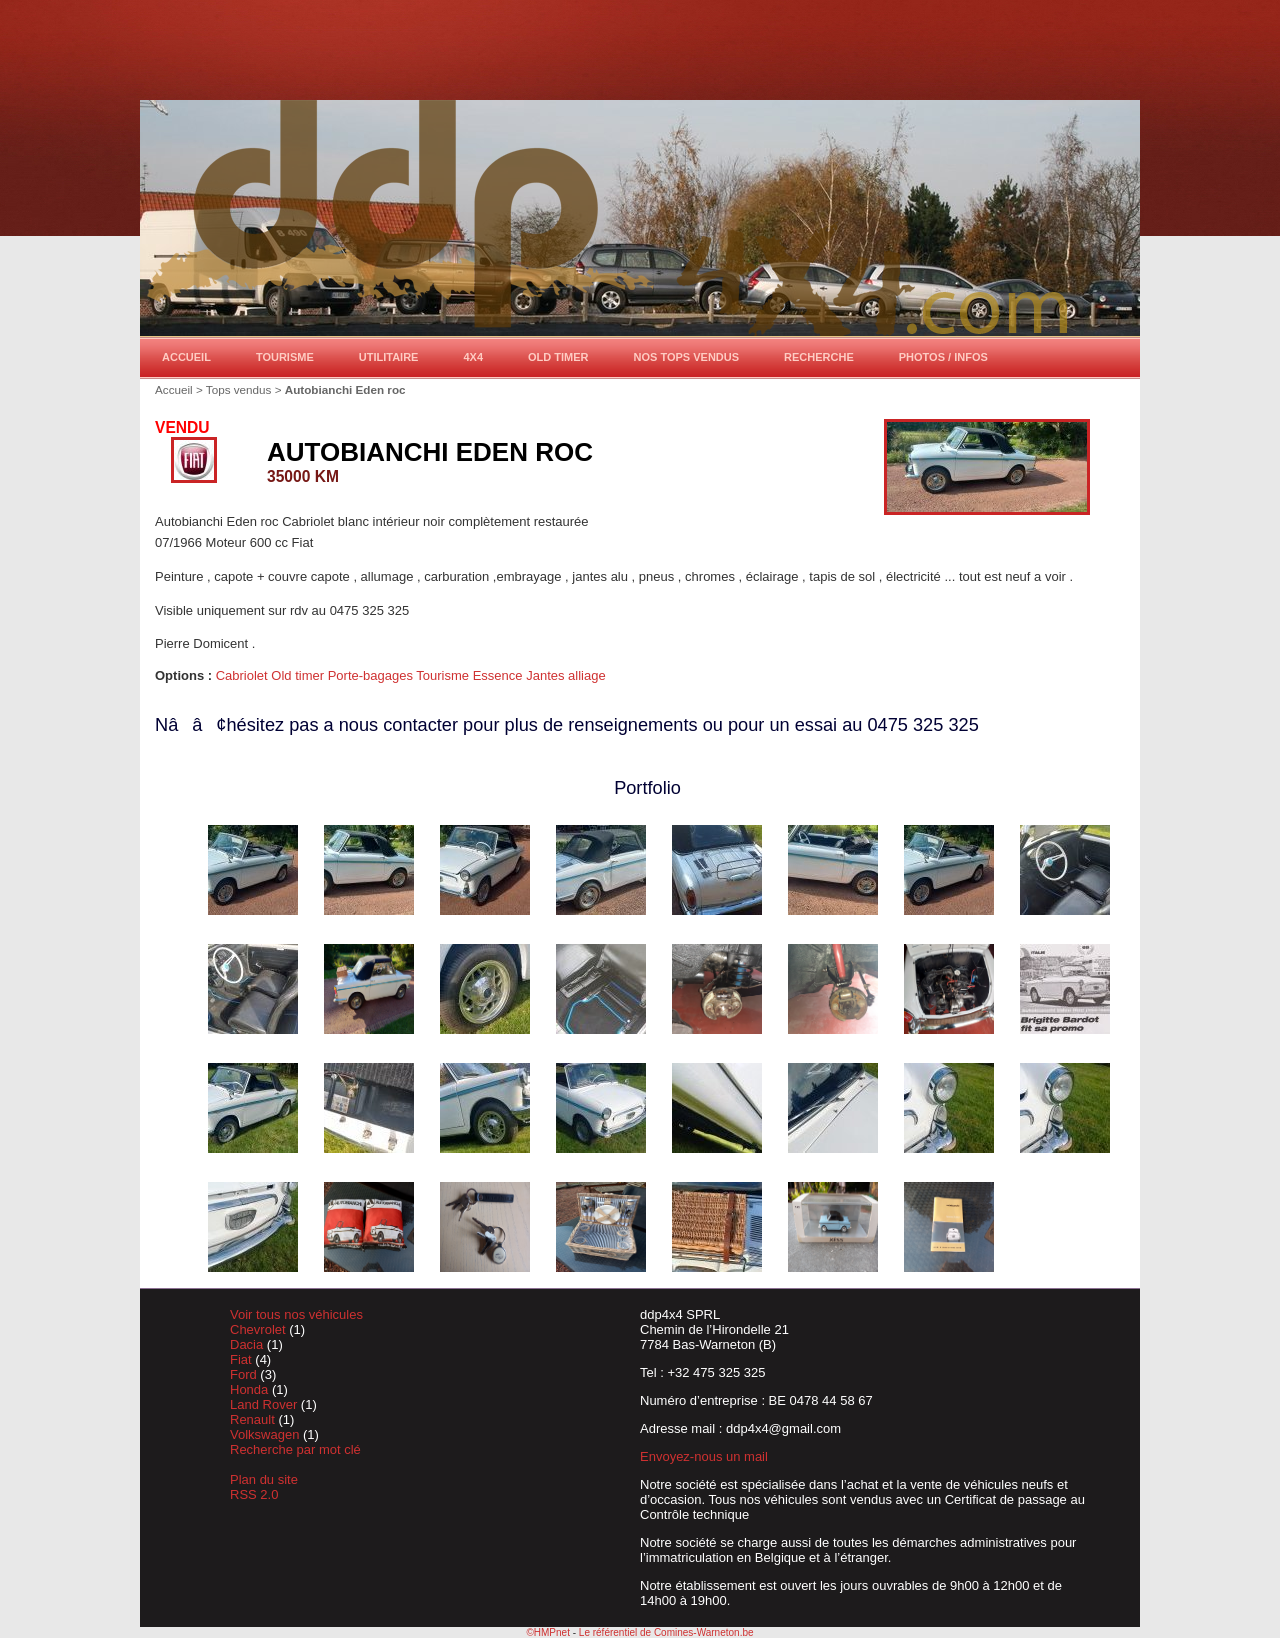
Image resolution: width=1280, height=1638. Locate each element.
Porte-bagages (372, 675)
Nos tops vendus (687, 357)
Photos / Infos (943, 357)
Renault (254, 1419)
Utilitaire (389, 357)
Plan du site (264, 1479)
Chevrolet (259, 1329)
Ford (245, 1374)
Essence (499, 675)
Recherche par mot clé (295, 1449)
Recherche (819, 357)
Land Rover (265, 1404)
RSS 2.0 (254, 1494)
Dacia (248, 1344)
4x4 (473, 357)
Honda (251, 1389)
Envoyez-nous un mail (704, 1456)
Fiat (242, 1359)
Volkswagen (266, 1434)
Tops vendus (239, 389)
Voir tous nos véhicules (296, 1314)
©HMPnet (548, 1632)
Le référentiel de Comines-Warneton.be (666, 1632)
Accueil (186, 357)
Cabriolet (244, 675)
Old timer (558, 357)
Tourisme (285, 357)
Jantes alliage (566, 675)
